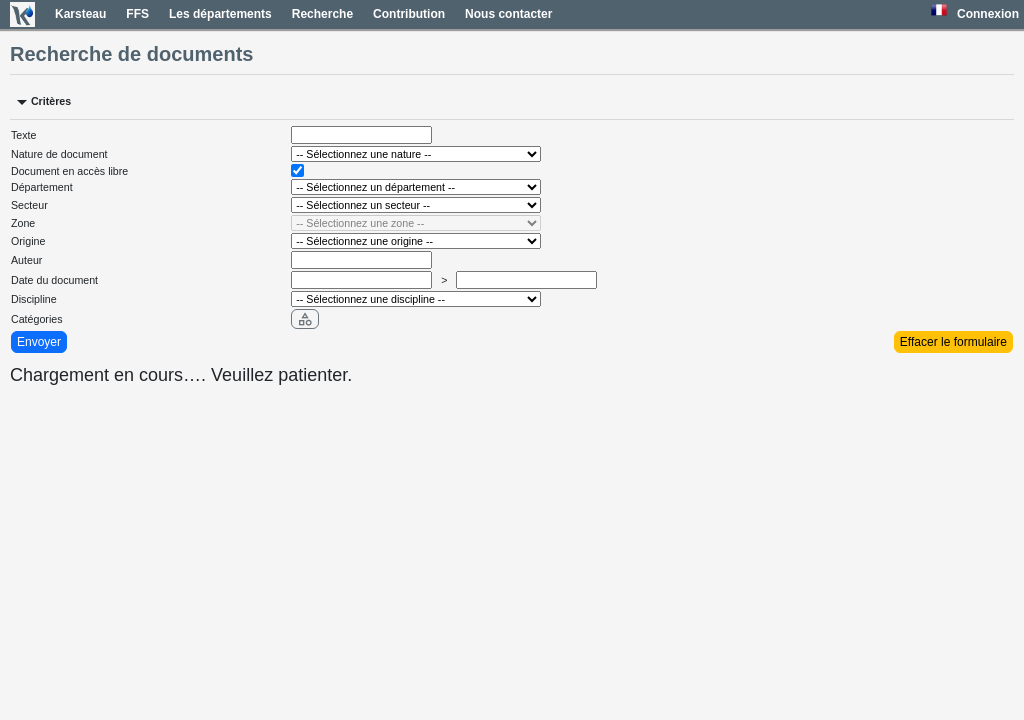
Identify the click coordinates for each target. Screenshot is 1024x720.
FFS (137, 14)
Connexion (988, 14)
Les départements (220, 14)
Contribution (409, 14)
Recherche (322, 14)
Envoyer (39, 342)
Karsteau (80, 14)
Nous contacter (508, 14)
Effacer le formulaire (953, 342)
